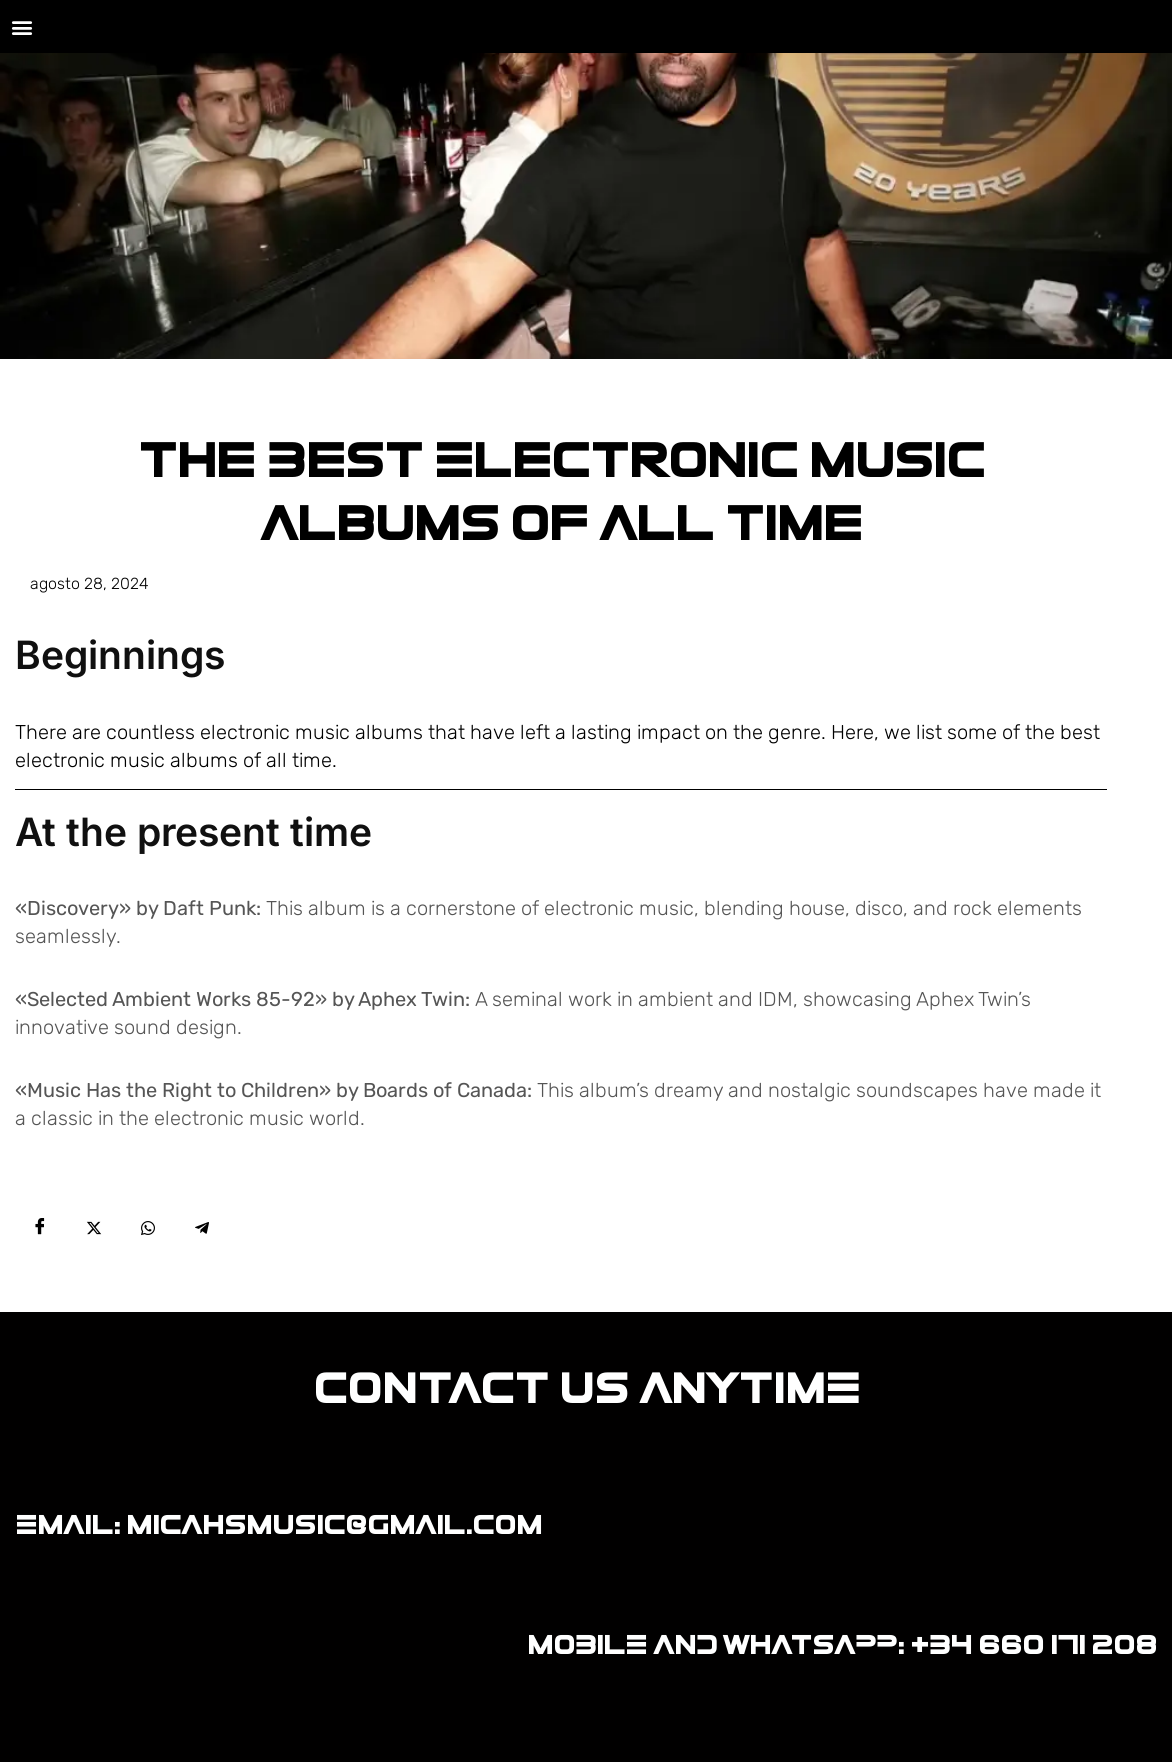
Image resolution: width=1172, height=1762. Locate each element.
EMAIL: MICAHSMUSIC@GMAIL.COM (278, 1524)
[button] (21, 26)
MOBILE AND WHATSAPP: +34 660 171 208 (842, 1644)
